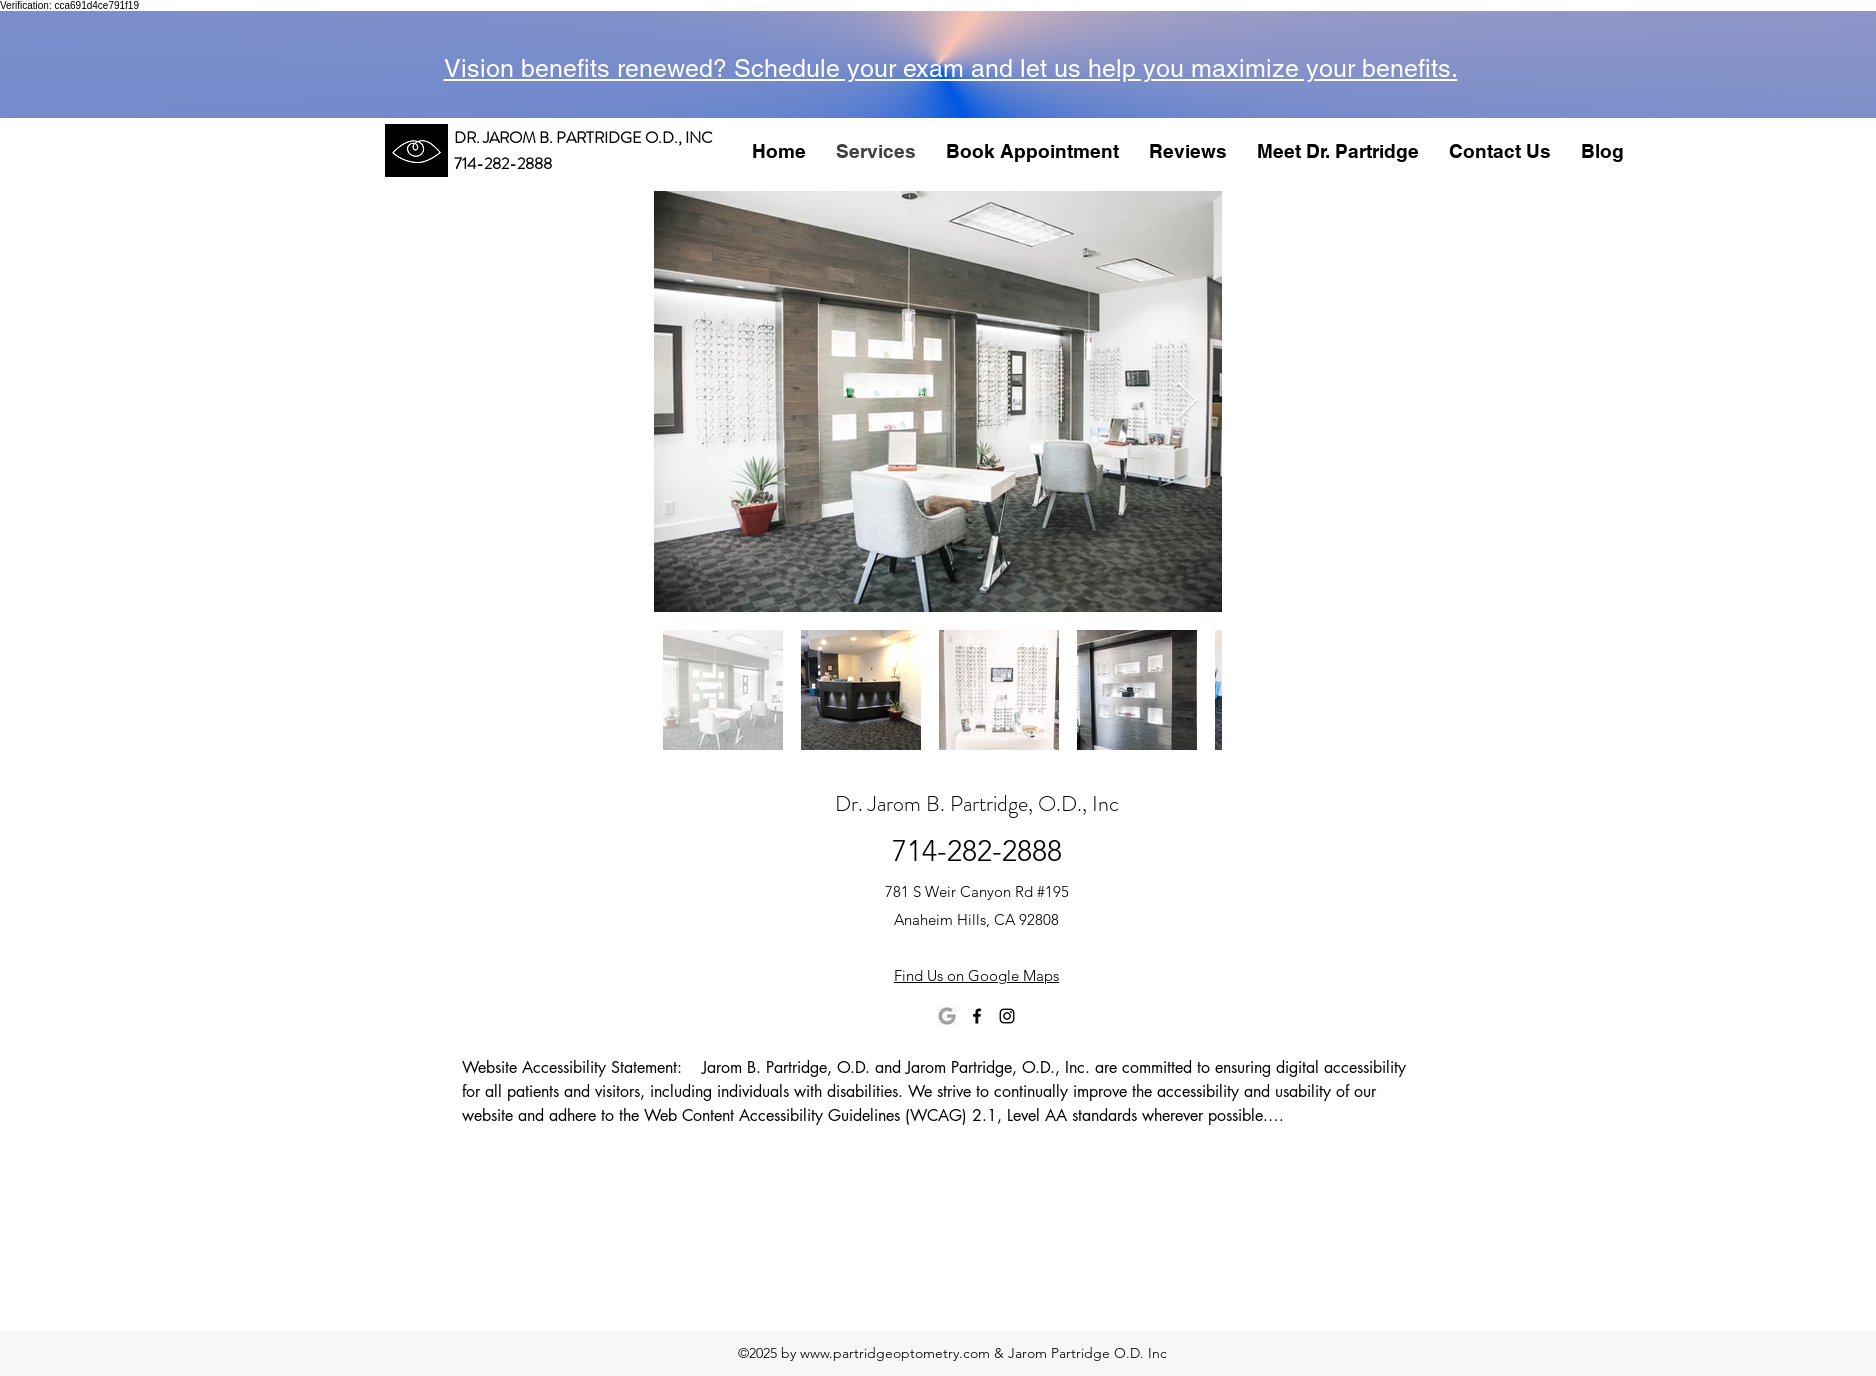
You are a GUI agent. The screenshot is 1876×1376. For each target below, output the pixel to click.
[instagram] (1007, 1016)
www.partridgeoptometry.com (895, 1353)
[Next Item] (1187, 401)
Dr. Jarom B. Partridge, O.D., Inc (977, 803)
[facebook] (977, 1016)
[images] (947, 1016)
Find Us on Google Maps (976, 975)
